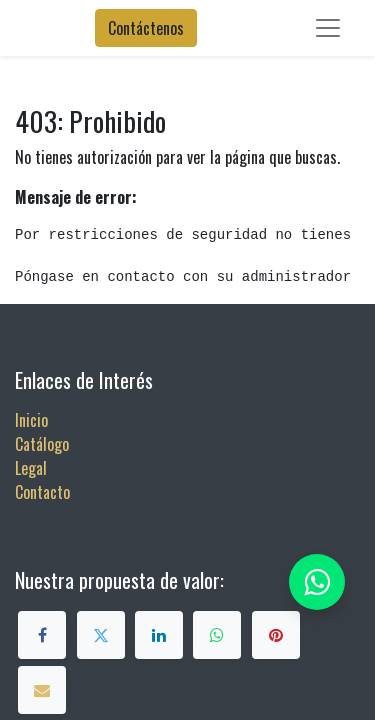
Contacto (42, 492)
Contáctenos (146, 28)
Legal (31, 468)
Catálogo (42, 444)
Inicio (31, 420)
